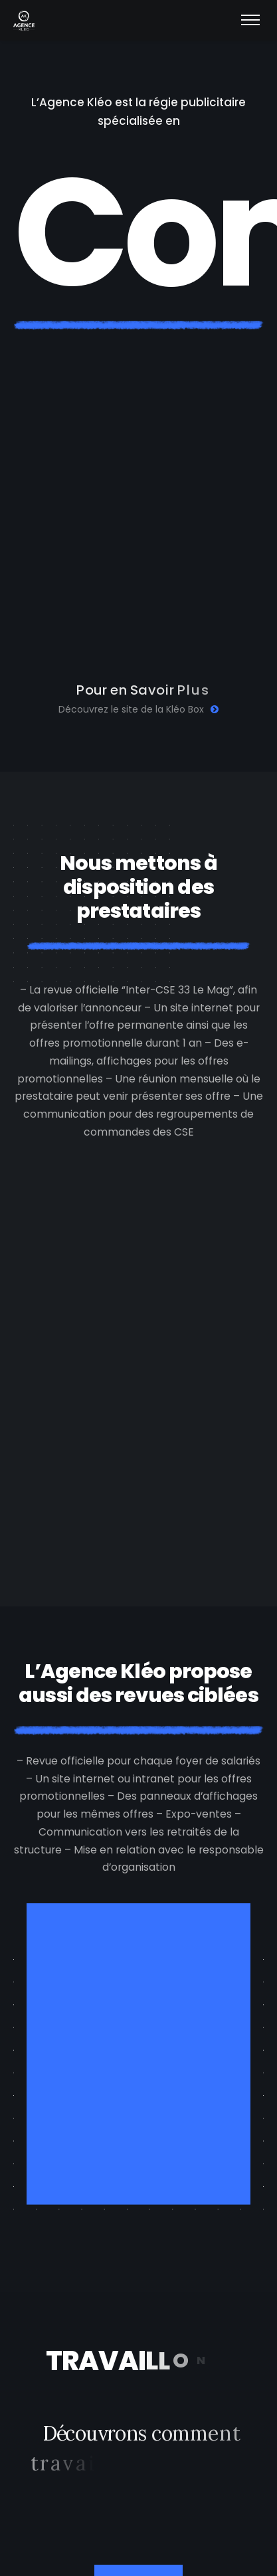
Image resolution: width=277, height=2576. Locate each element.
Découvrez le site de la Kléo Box (138, 709)
